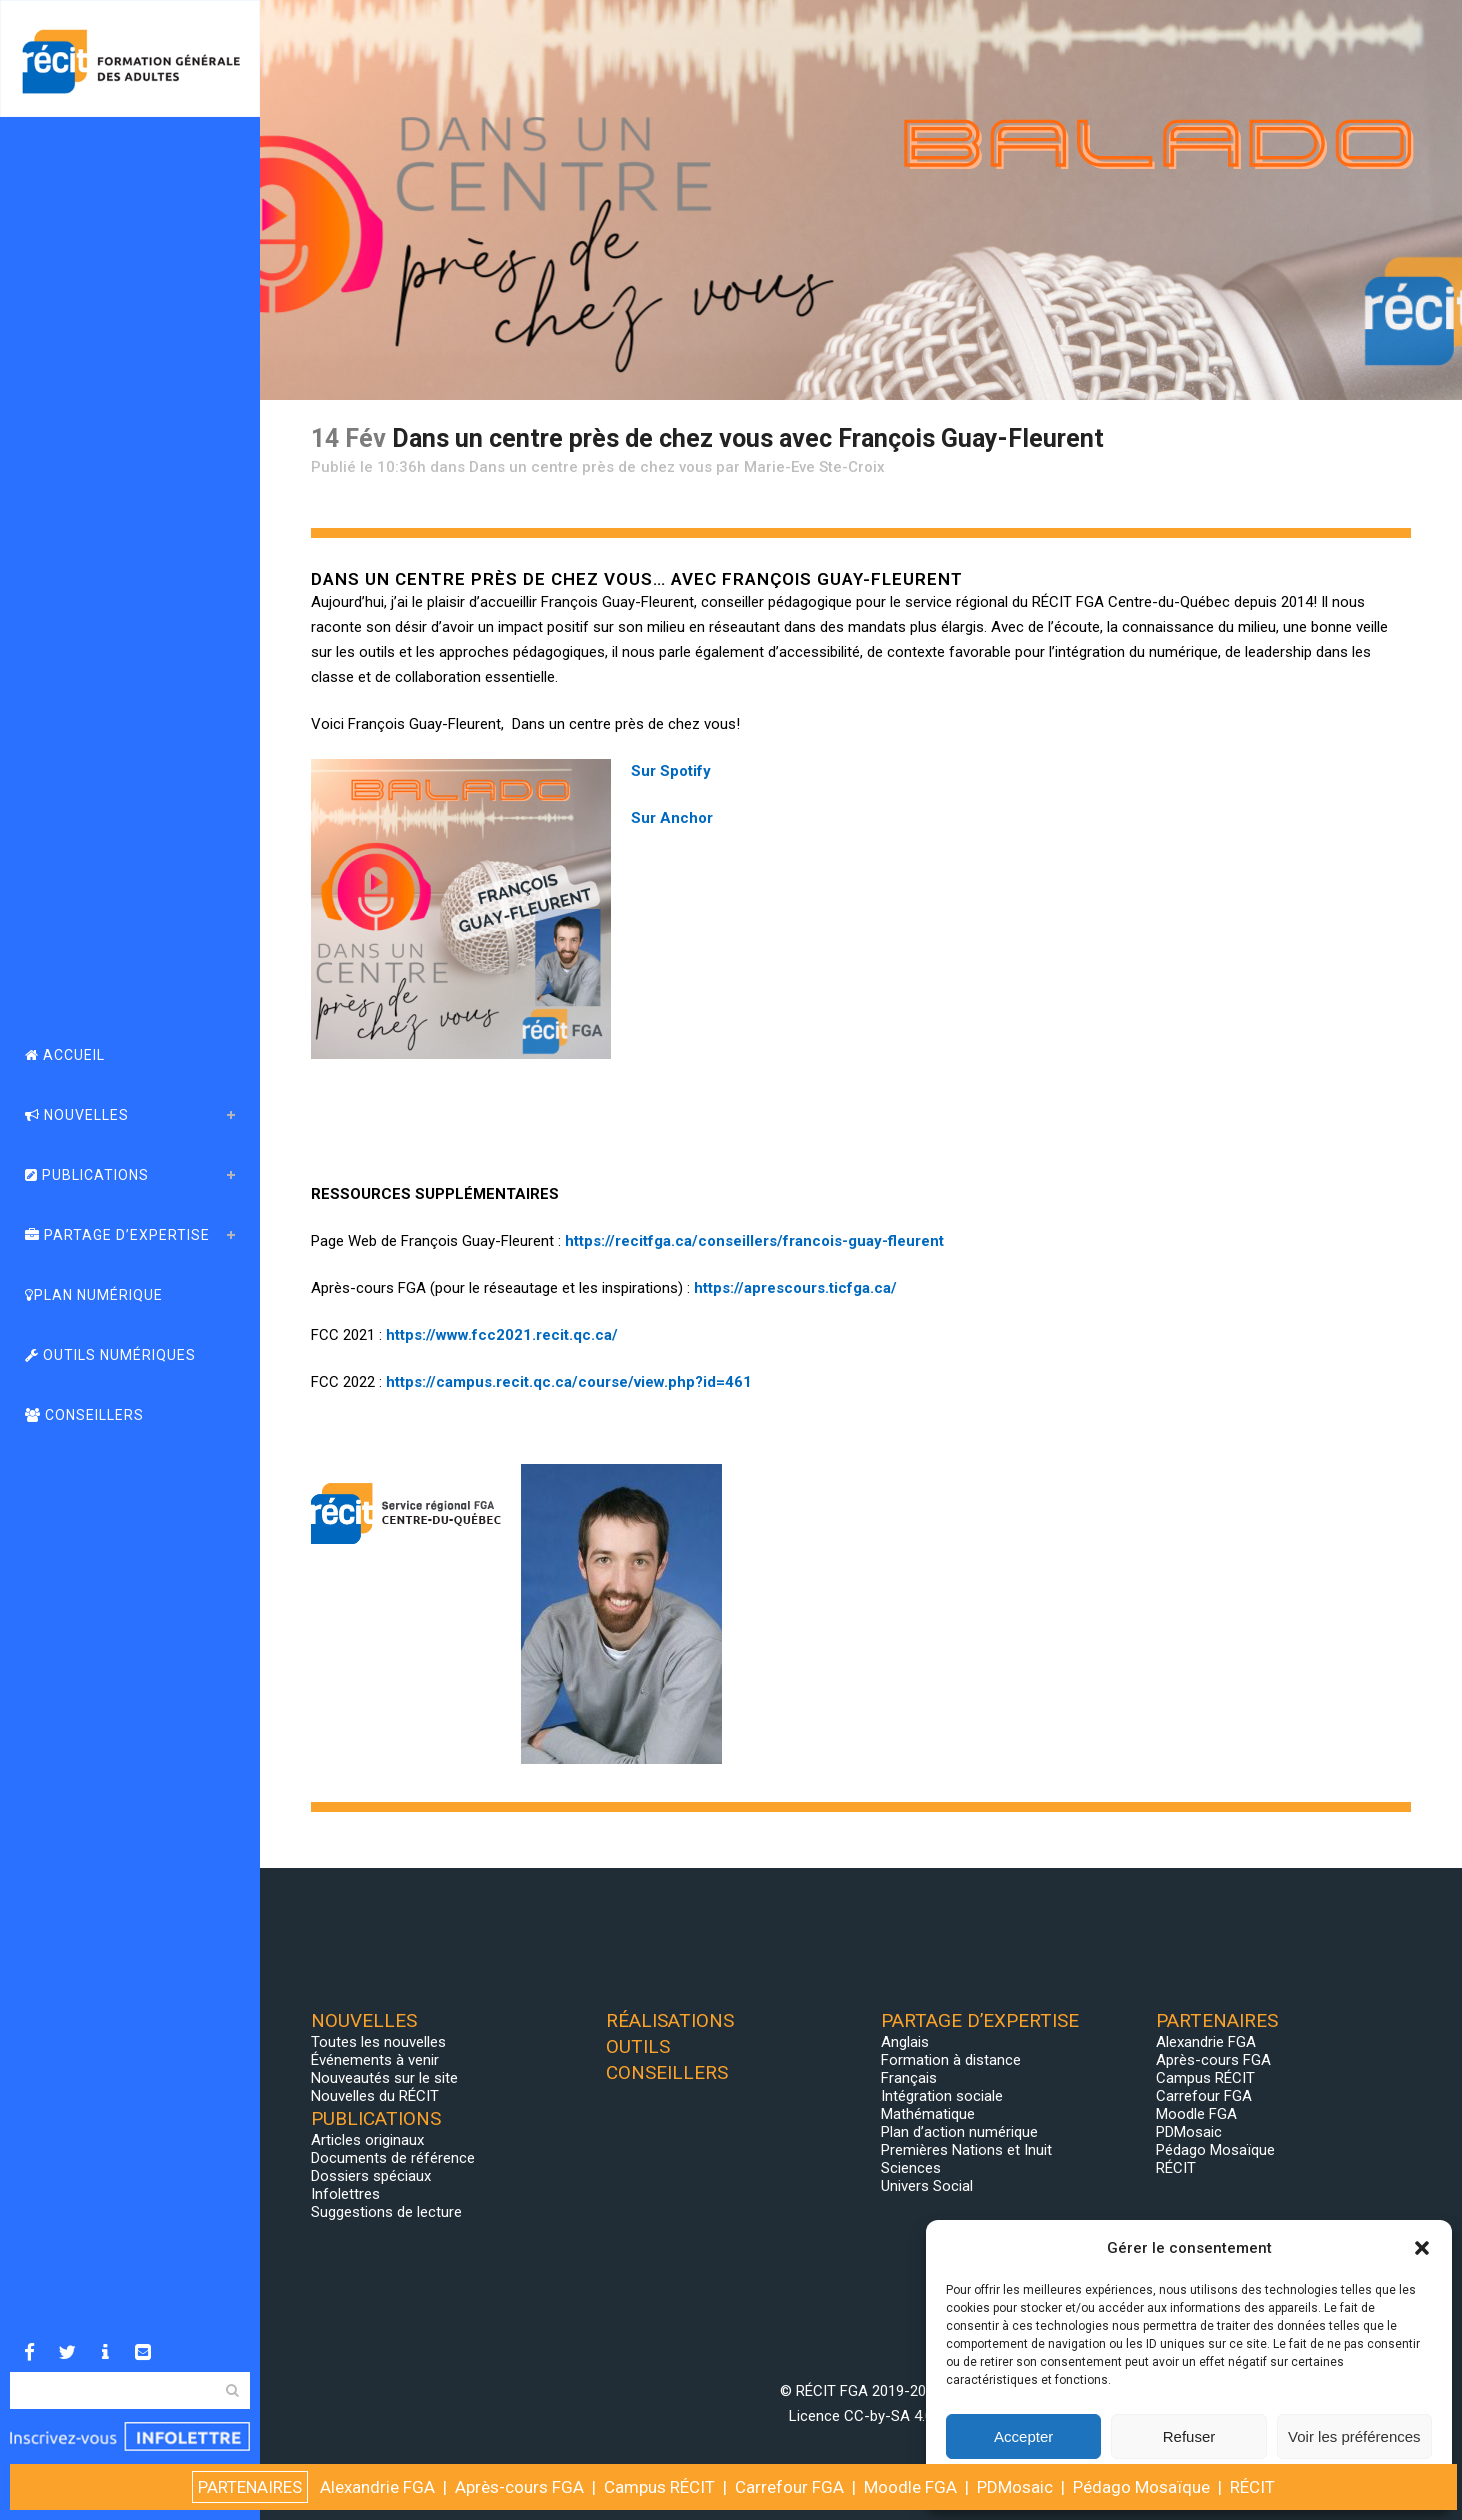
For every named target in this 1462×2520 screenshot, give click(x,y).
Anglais (905, 2042)
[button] (1422, 2248)
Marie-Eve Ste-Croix (814, 467)
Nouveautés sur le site (384, 2078)
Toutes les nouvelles (378, 2042)
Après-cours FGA (1213, 2060)
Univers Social (927, 2186)
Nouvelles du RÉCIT (375, 2096)
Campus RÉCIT (1205, 2078)
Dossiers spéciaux (371, 2176)
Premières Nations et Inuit (966, 2150)
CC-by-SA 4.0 (888, 2416)
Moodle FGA (1196, 2114)
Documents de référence (393, 2158)
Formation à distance (951, 2060)
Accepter (1023, 2436)
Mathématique (928, 2114)
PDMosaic (1189, 2132)
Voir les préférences (1354, 2436)
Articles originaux (367, 2140)
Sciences (911, 2168)
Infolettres (345, 2194)
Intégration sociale (942, 2096)
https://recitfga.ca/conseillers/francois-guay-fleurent (754, 1241)
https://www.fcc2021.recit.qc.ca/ (502, 1335)
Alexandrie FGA (1206, 2042)
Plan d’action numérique (959, 2132)
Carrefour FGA (1204, 2096)
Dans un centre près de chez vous (590, 467)
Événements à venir (375, 2060)
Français (909, 2078)
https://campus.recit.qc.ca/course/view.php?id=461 (569, 1382)
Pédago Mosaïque (1215, 2150)
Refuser (1189, 2436)
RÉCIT (1176, 2168)
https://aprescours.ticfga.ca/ (795, 1288)
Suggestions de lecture (386, 2212)
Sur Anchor (672, 818)
